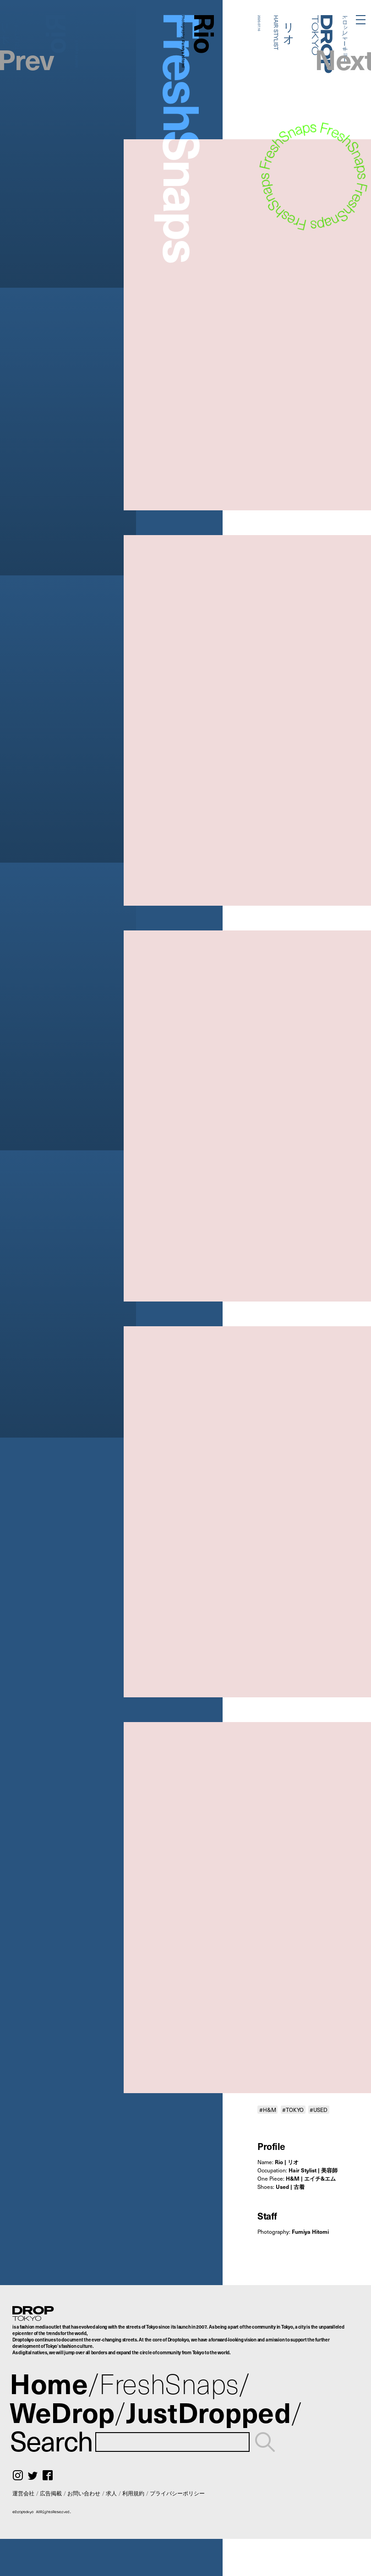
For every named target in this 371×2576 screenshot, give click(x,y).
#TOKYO (293, 2109)
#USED (318, 2109)
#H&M (267, 2109)
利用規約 (133, 2493)
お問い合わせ (83, 2493)
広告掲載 (51, 2493)
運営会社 (23, 2493)
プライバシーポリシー (177, 2493)
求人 (111, 2493)
